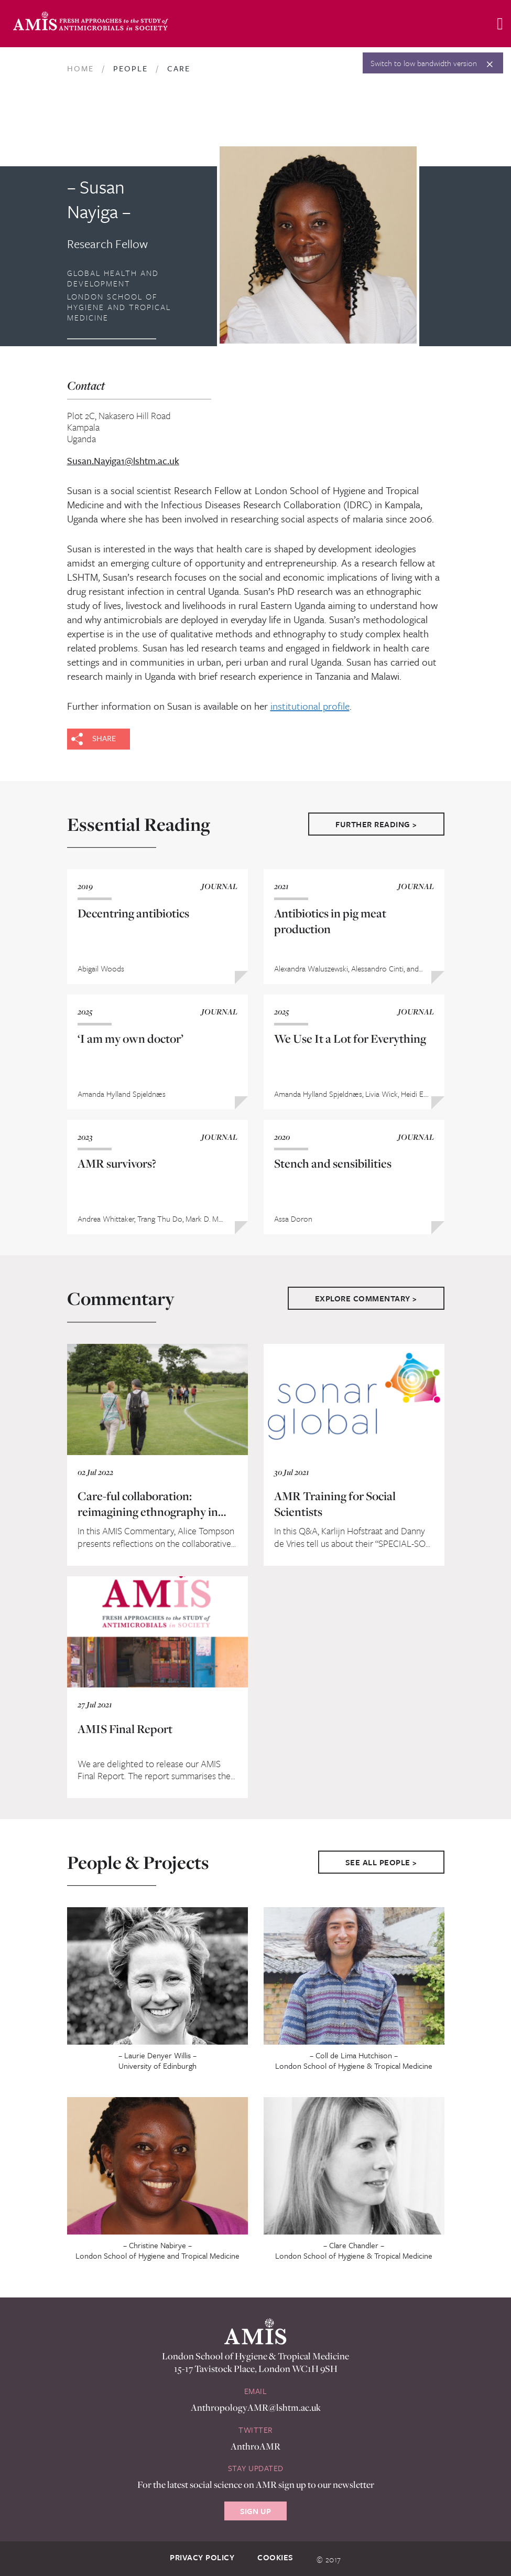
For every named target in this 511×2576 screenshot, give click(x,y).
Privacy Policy (202, 2557)
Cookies (275, 2557)
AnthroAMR (255, 2446)
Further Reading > (376, 824)
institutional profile (310, 706)
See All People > (381, 1862)
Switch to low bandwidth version (424, 63)
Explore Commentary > (366, 1298)
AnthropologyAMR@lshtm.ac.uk (256, 2407)
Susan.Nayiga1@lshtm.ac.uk (123, 461)
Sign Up (255, 2511)
